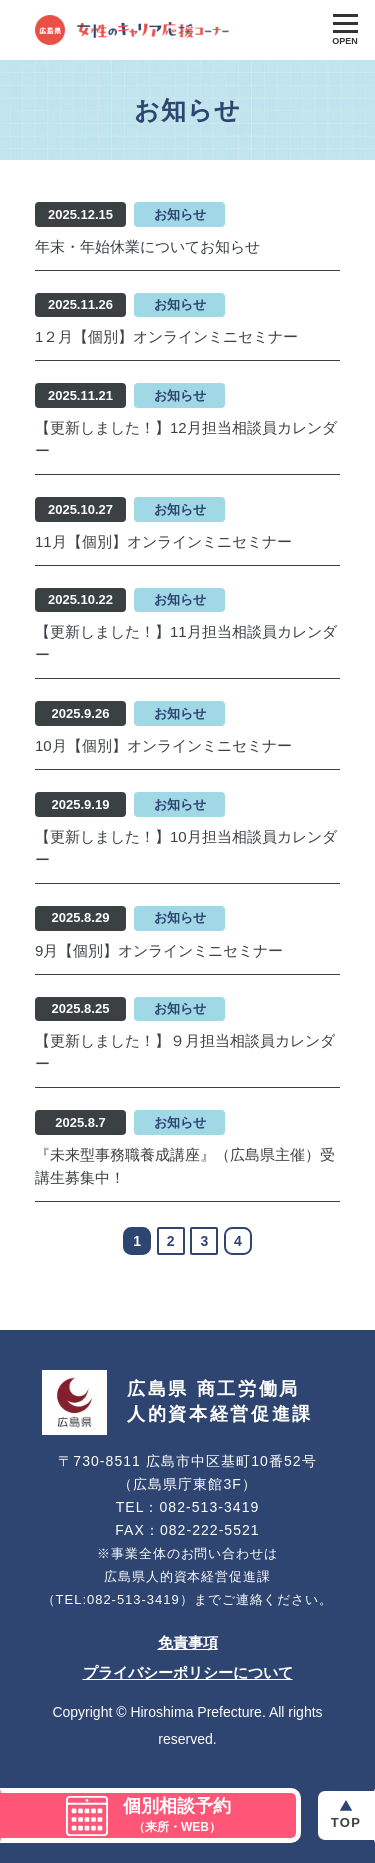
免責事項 (188, 1642)
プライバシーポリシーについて (188, 1672)
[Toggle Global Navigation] (345, 30)
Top (346, 1822)
